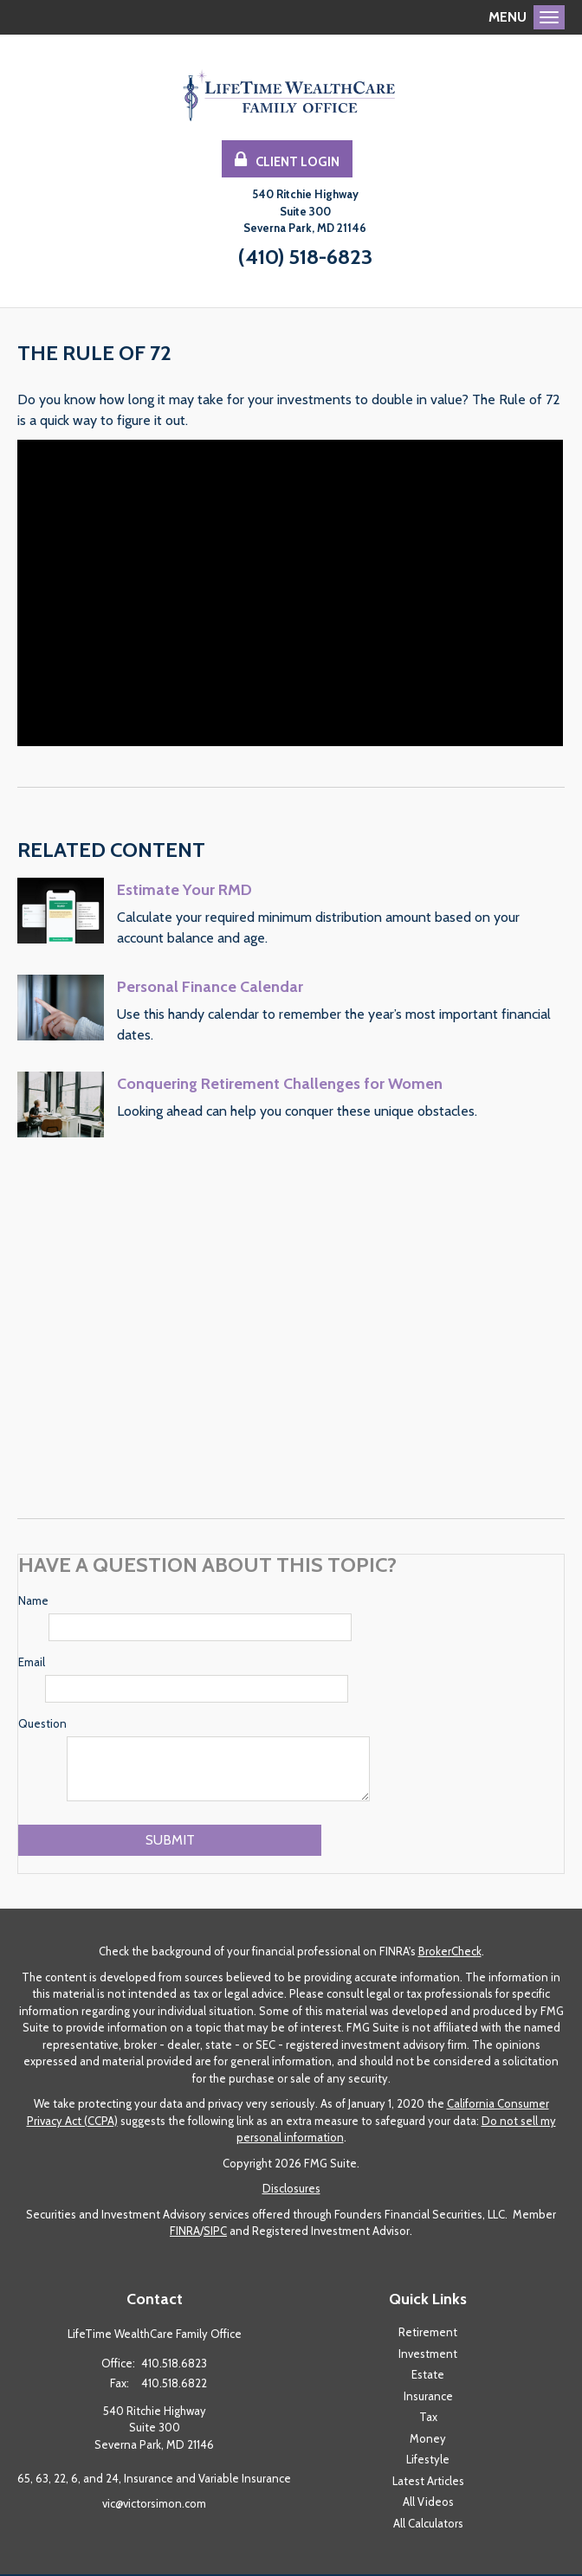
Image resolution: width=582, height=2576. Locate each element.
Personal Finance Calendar (210, 988)
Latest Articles (428, 2482)
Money (428, 2440)
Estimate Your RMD (184, 891)
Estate (427, 2376)
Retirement (427, 2334)
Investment (427, 2355)
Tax (428, 2418)
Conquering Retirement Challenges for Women (280, 1085)
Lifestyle (427, 2461)
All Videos (428, 2503)
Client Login (286, 161)
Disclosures (291, 2190)
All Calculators (428, 2525)
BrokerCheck (450, 1953)
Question (42, 1725)
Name (33, 1602)
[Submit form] (169, 1842)
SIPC (215, 2232)
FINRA (185, 2232)
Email (31, 1664)
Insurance (428, 2398)
